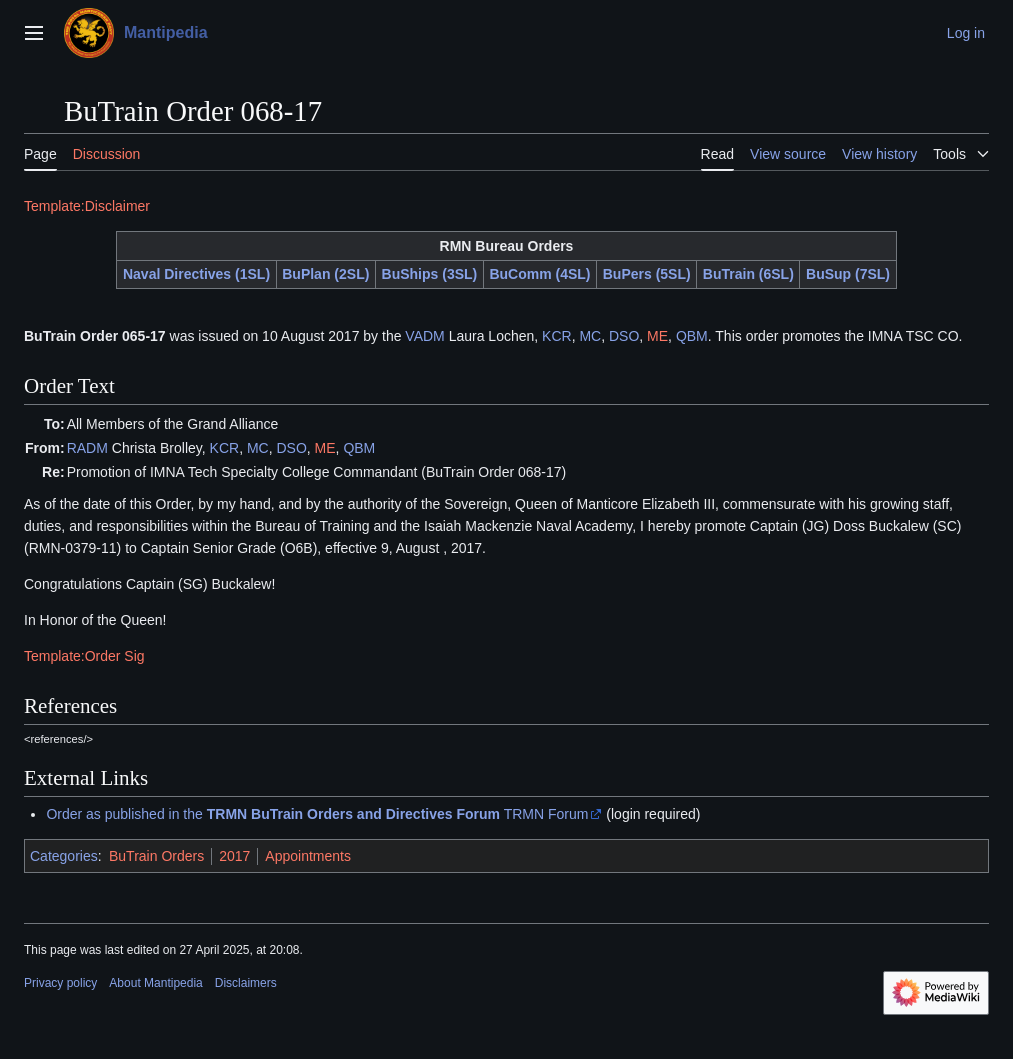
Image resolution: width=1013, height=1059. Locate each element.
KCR (557, 336)
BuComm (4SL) (539, 274)
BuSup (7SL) (848, 274)
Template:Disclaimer (87, 206)
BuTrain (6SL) (748, 274)
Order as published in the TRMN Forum (317, 814)
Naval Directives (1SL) (196, 274)
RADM (87, 448)
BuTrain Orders (156, 856)
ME (657, 336)
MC (590, 336)
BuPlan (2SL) (325, 274)
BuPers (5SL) (647, 274)
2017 (234, 856)
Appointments (308, 856)
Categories (64, 856)
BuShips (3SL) (430, 274)
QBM (692, 336)
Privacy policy (60, 983)
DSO (624, 336)
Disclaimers (246, 983)
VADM (424, 336)
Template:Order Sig (84, 656)
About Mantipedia (155, 983)
